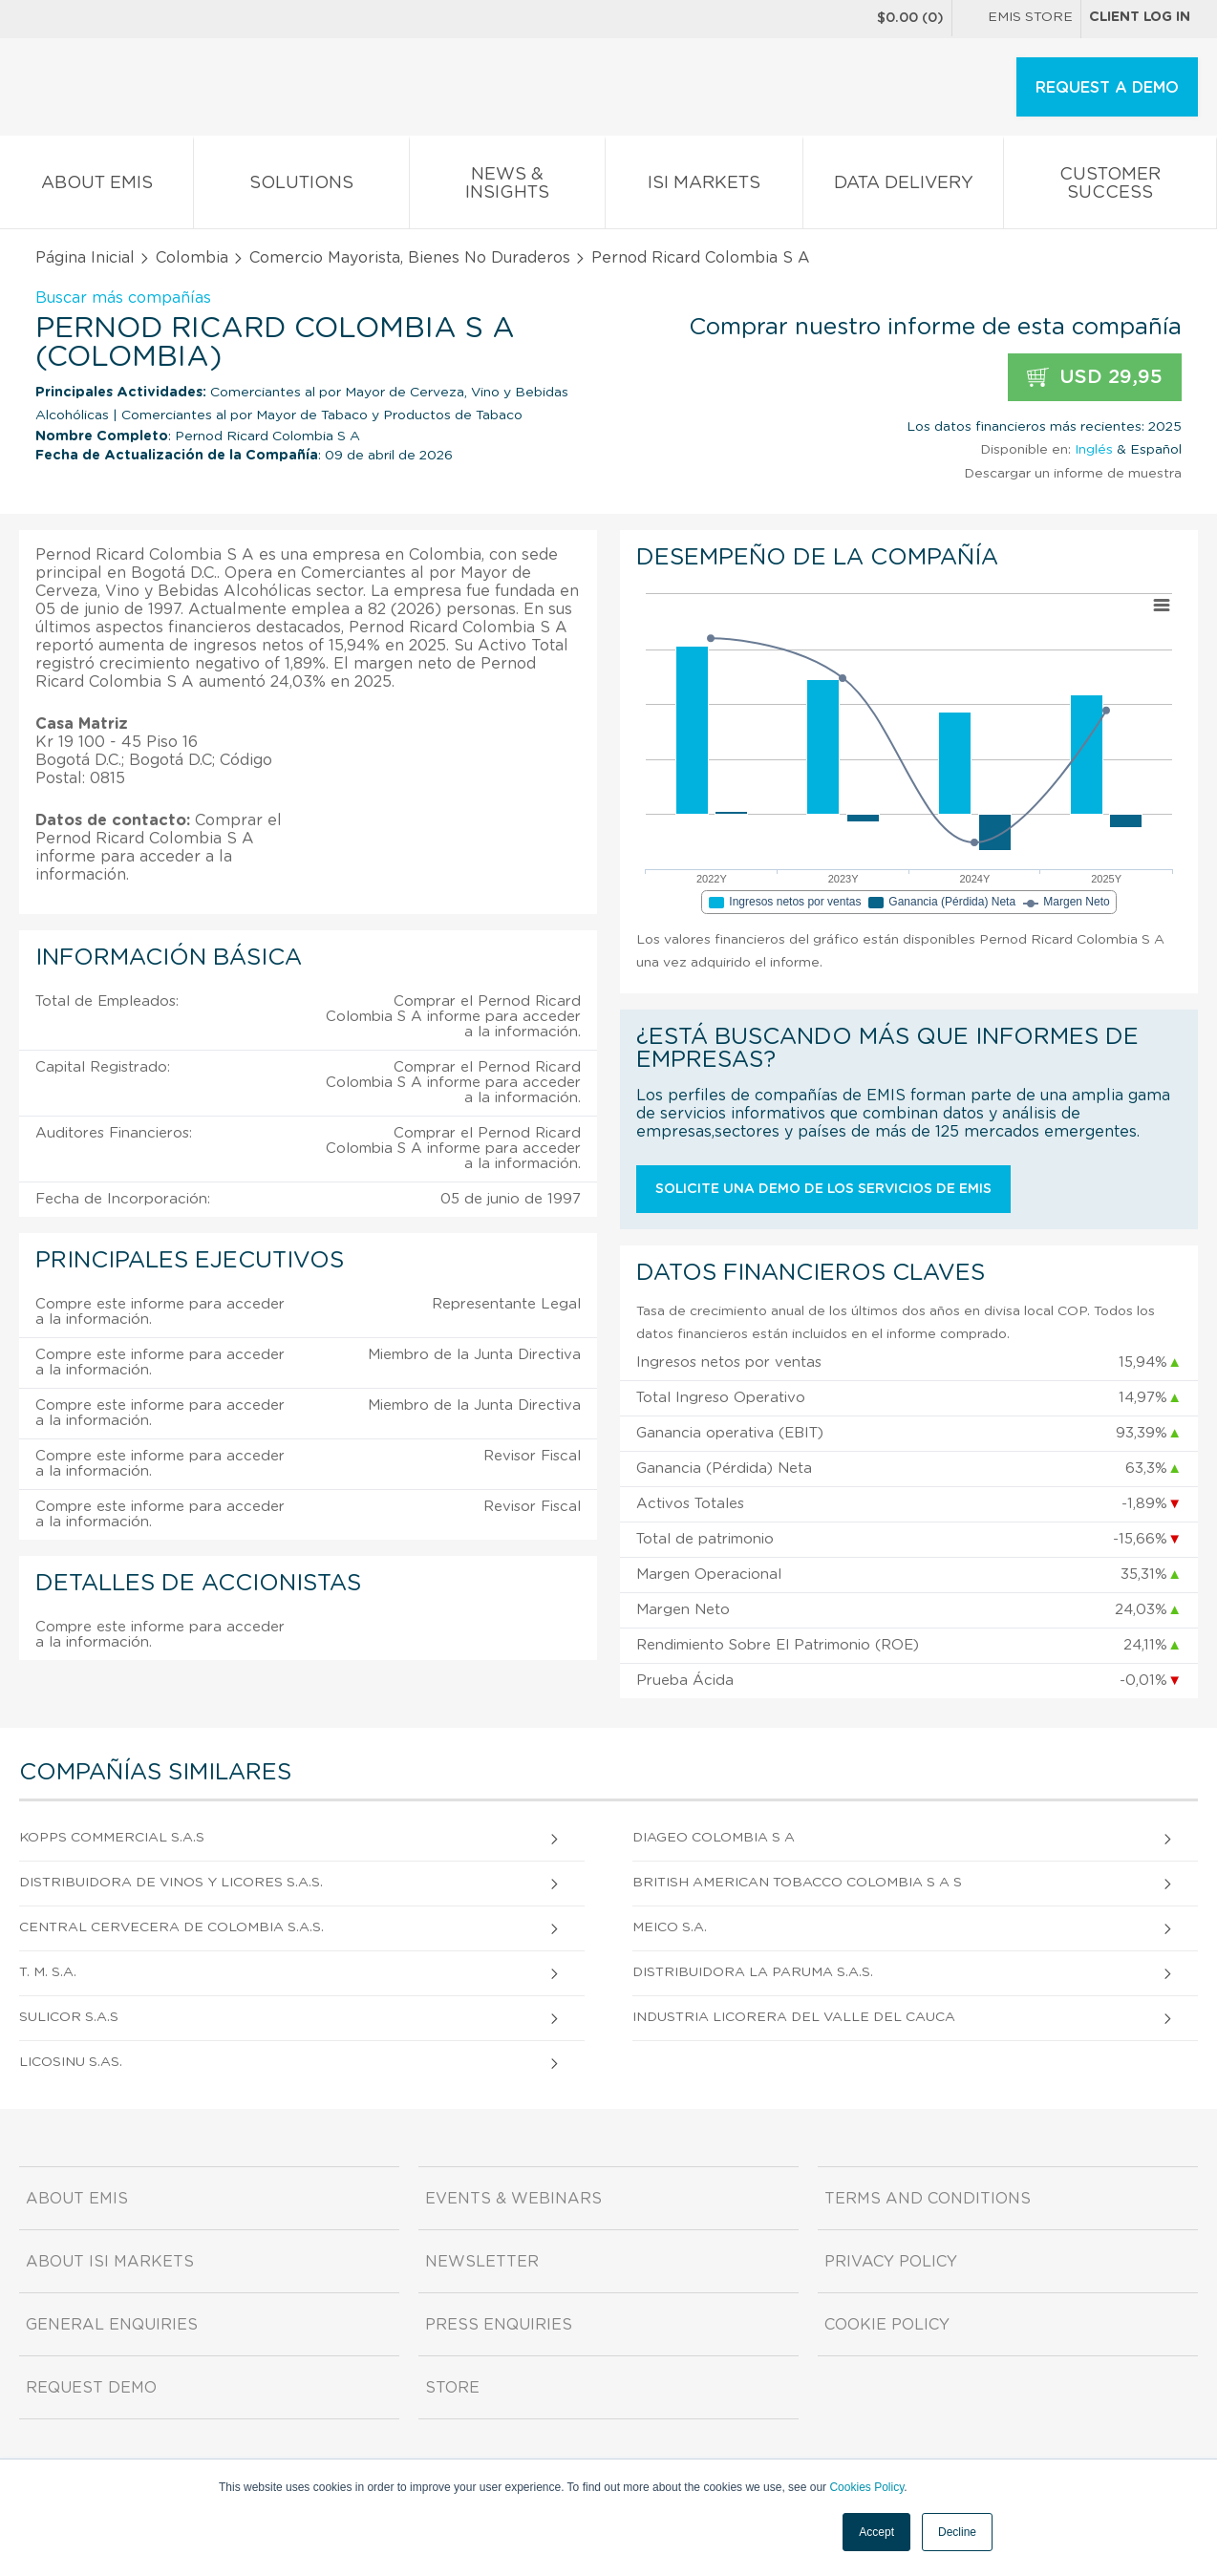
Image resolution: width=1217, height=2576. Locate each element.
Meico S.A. (669, 1927)
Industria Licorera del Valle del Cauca (793, 2017)
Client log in (1139, 17)
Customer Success (1110, 187)
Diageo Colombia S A (713, 1837)
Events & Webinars (513, 2198)
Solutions (301, 187)
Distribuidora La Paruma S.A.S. (752, 1972)
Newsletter (482, 2261)
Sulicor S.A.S (68, 2017)
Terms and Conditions (927, 2198)
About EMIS (96, 187)
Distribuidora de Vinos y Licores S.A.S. (171, 1882)
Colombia (192, 258)
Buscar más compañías (123, 298)
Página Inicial (85, 258)
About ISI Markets (110, 2261)
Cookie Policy (887, 2324)
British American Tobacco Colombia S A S (797, 1882)
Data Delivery (903, 187)
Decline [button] (957, 2532)
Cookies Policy (866, 2487)
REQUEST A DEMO (1107, 88)
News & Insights (507, 187)
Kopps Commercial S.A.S (111, 1837)
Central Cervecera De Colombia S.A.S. (171, 1927)
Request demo (91, 2387)
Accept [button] (876, 2532)
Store (452, 2387)
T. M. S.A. (47, 1972)
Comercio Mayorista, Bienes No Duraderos (409, 258)
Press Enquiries (498, 2324)
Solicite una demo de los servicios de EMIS (823, 1189)
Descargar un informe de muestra (1073, 473)
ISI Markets (704, 187)
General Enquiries (112, 2324)
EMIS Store (1016, 19)
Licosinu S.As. (70, 2062)
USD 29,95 (1095, 378)
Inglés (1094, 450)
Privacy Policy (890, 2261)
